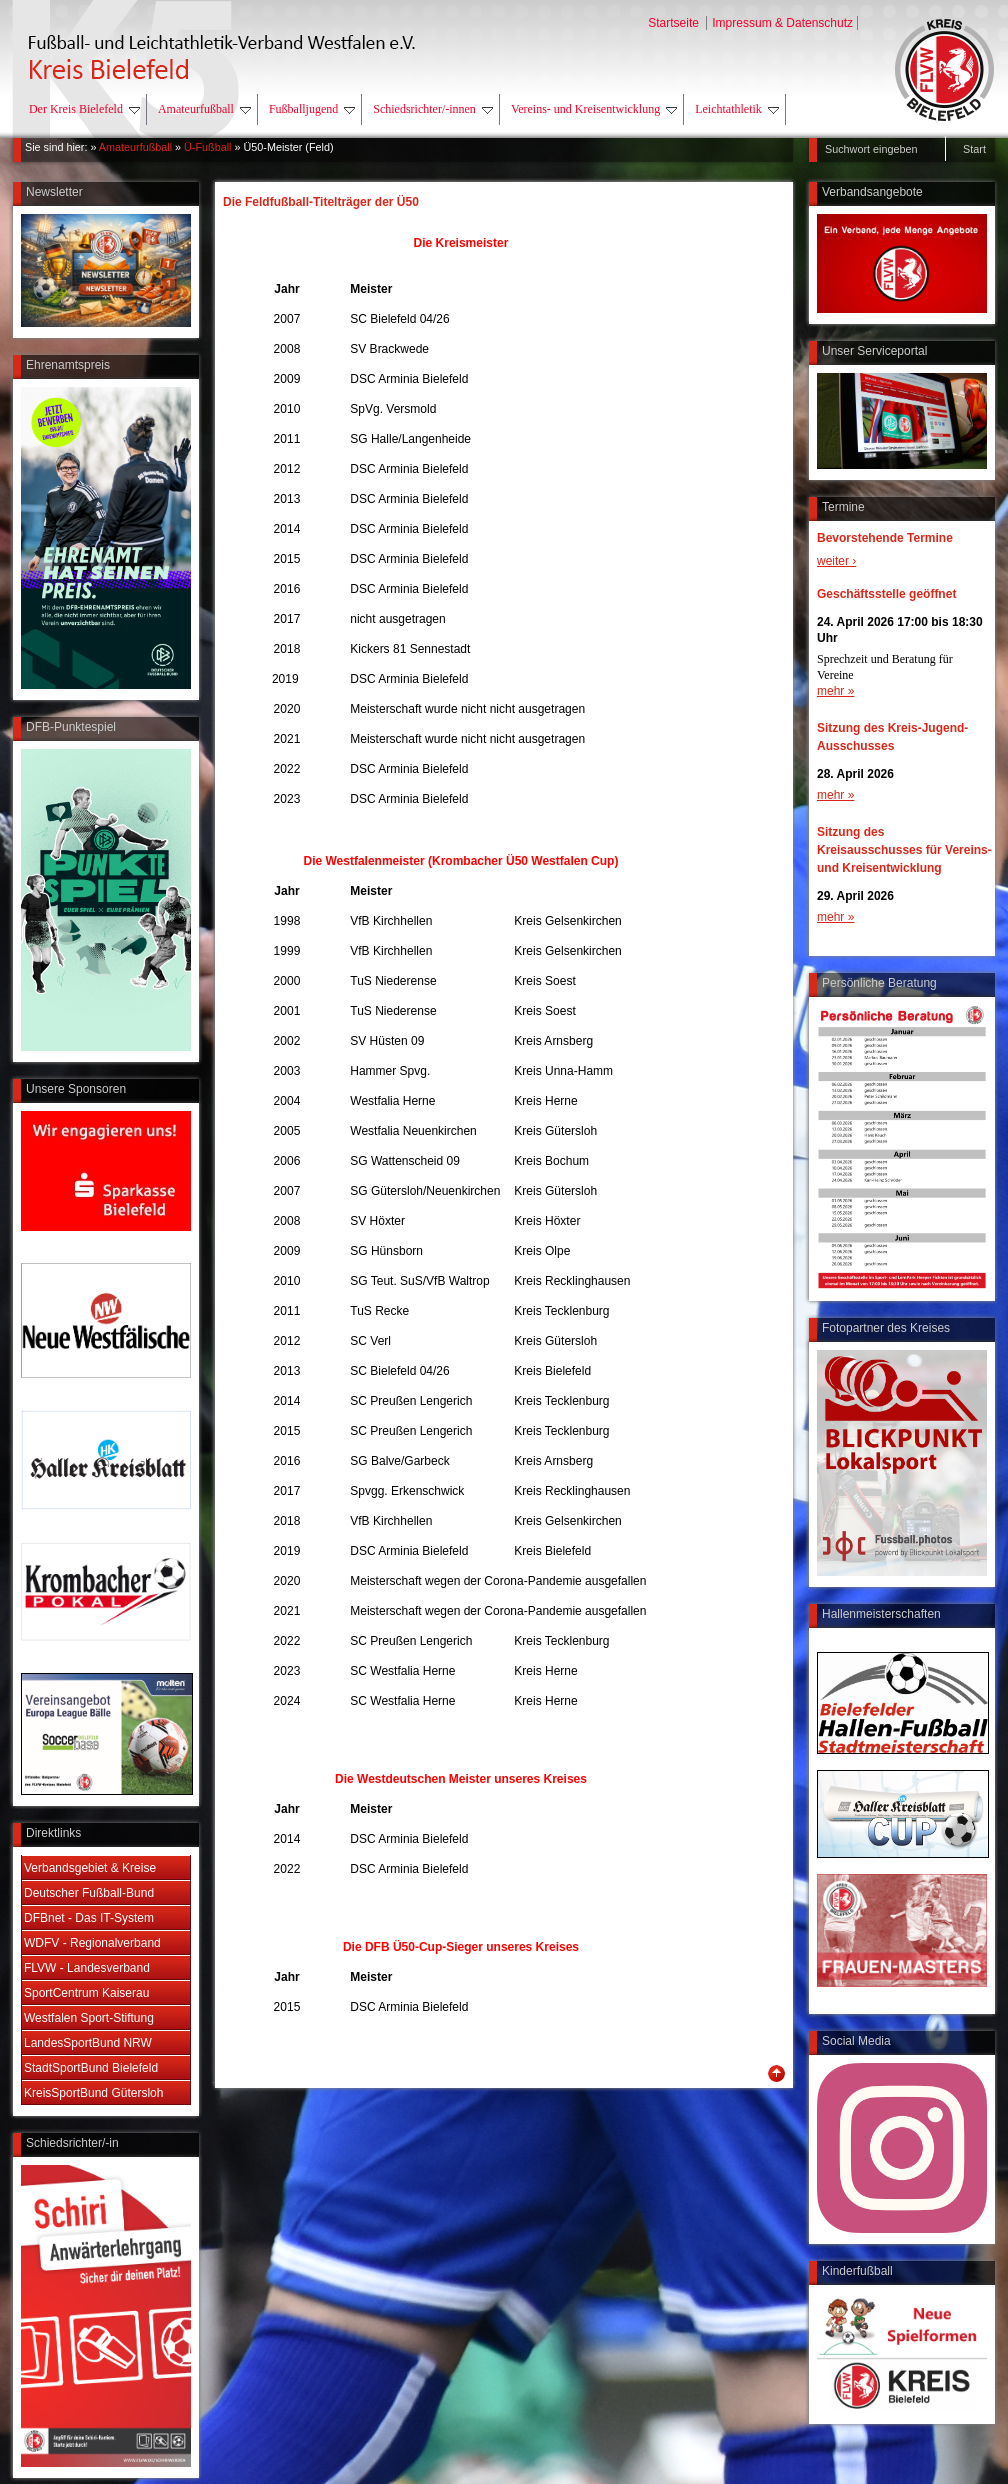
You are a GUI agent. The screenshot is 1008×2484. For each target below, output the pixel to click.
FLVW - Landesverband (87, 1968)
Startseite (675, 23)
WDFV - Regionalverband (92, 1943)
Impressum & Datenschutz (782, 23)
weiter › (836, 561)
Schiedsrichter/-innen (433, 109)
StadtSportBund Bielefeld (91, 2068)
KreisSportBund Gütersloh (93, 2093)
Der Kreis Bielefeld (84, 109)
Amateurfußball (204, 109)
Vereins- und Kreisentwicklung (594, 109)
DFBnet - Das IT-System (89, 1918)
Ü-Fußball (207, 147)
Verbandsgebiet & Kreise (90, 1868)
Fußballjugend (312, 109)
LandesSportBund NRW (88, 2043)
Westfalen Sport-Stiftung (89, 2018)
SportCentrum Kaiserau (86, 1993)
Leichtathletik (737, 109)
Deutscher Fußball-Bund (89, 1893)
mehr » (835, 691)
